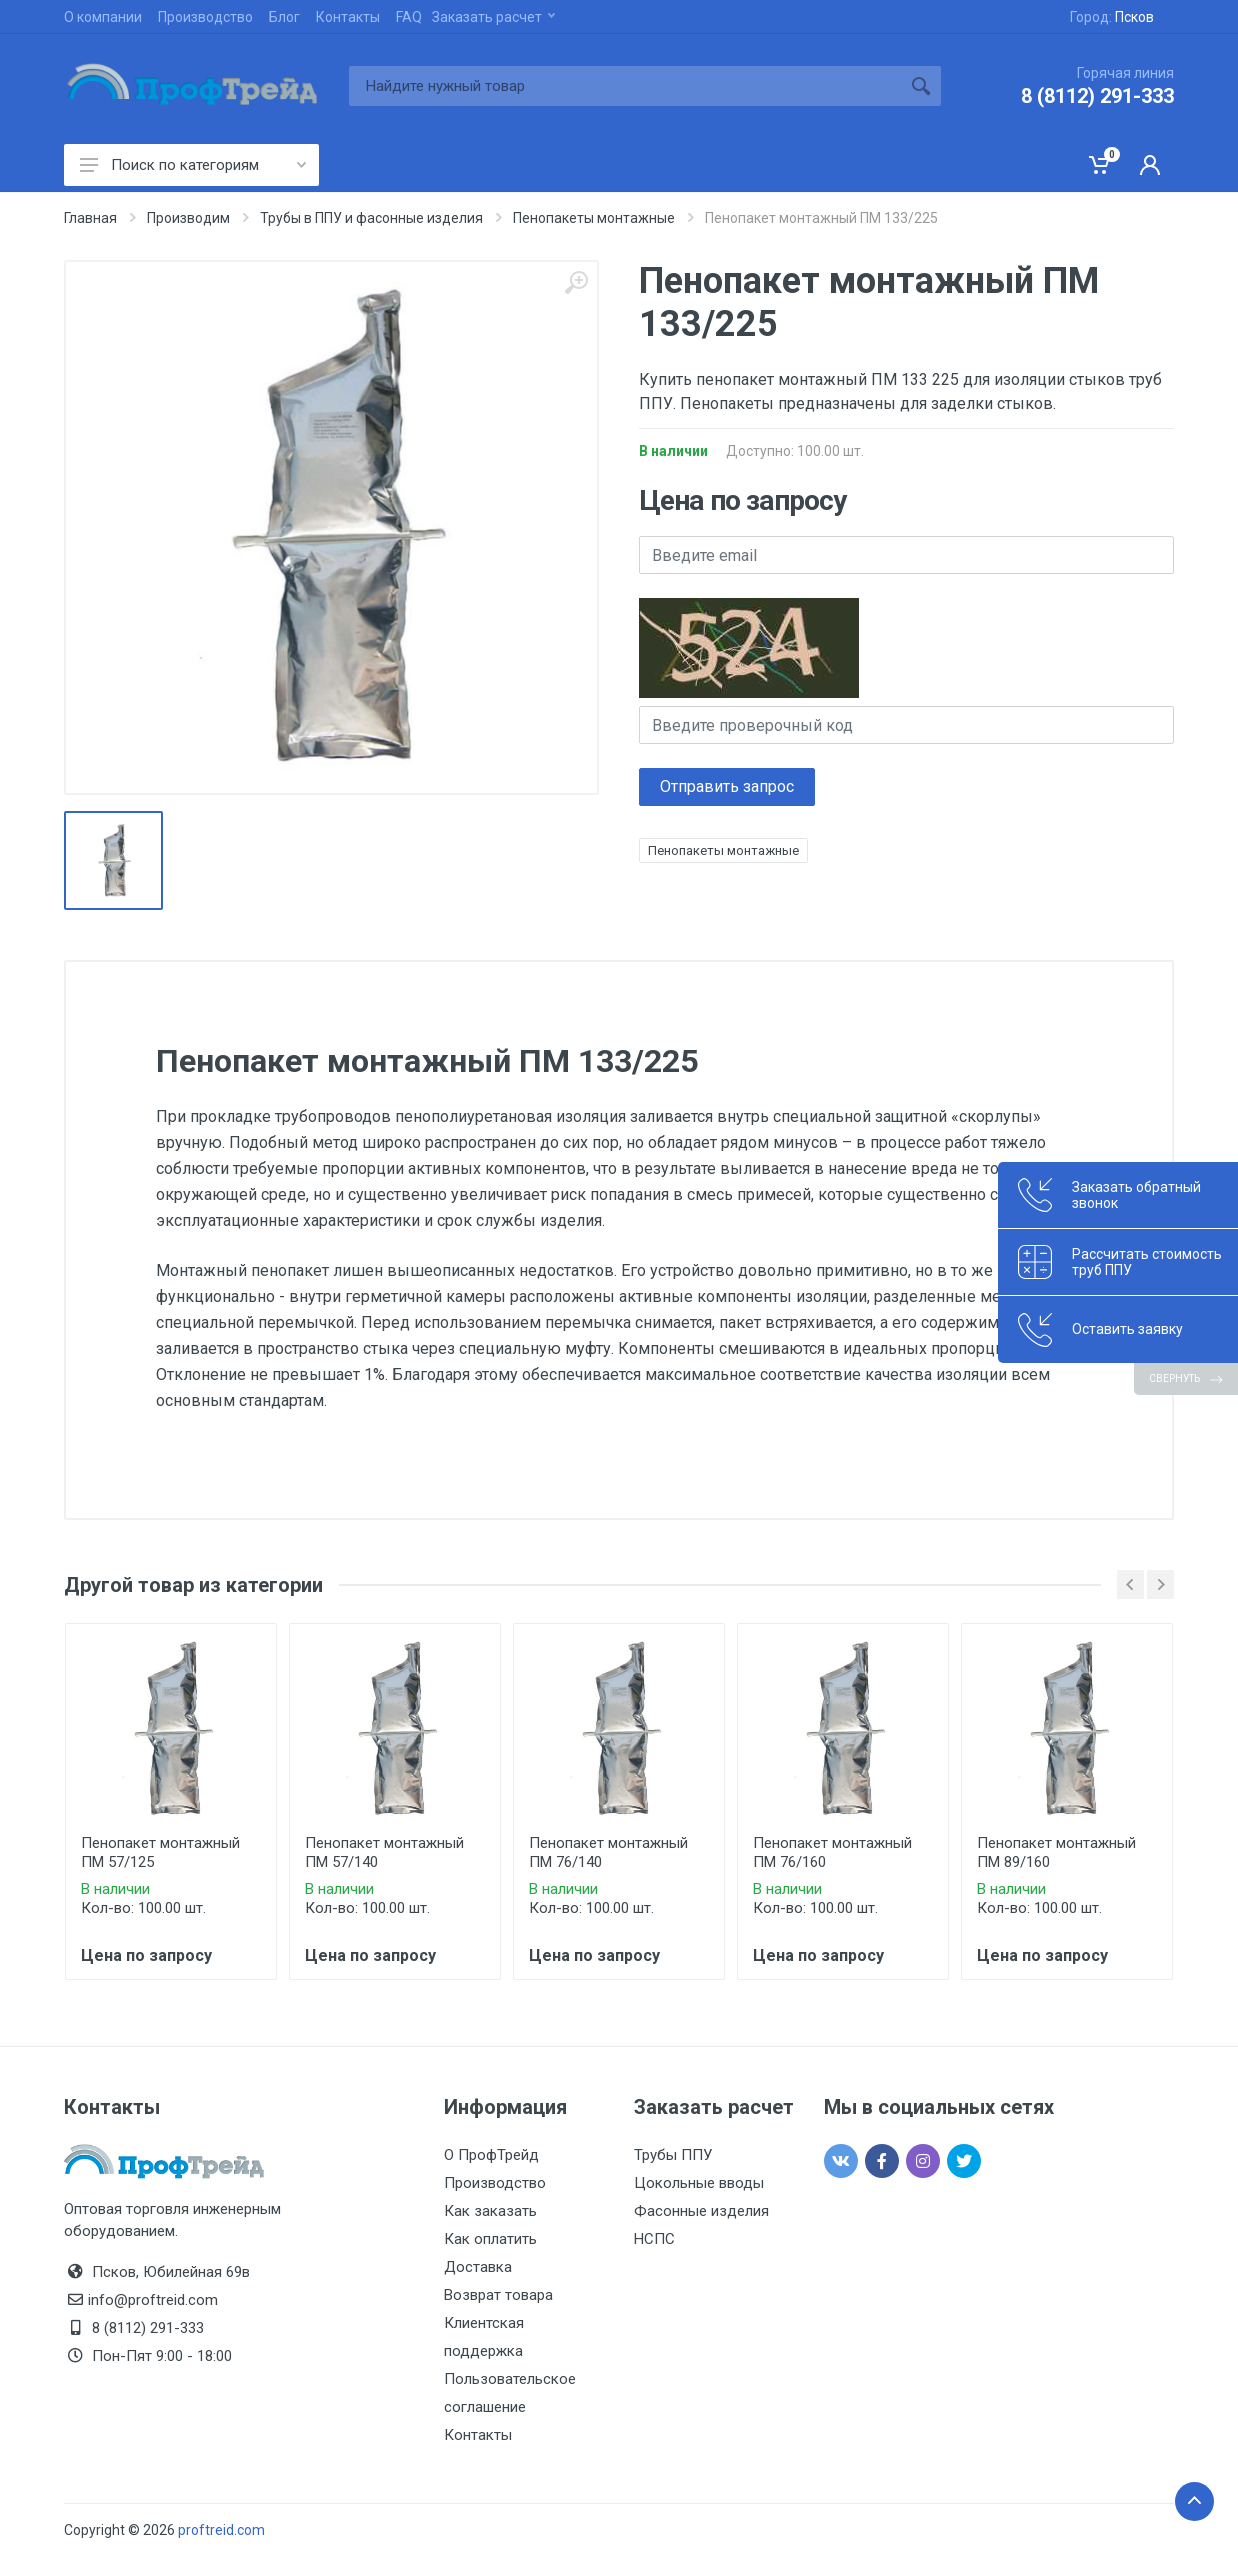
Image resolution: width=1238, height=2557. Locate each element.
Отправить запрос (727, 786)
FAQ (409, 17)
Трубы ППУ (673, 2155)
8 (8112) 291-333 (1097, 96)
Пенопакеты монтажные (723, 850)
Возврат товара (498, 2295)
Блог (284, 17)
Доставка (478, 2267)
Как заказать (490, 2211)
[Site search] (625, 86)
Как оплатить (490, 2239)
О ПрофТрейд (491, 2155)
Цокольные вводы (699, 2183)
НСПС (654, 2239)
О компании (103, 17)
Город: (1112, 17)
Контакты (348, 17)
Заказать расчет (493, 17)
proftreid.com (221, 2530)
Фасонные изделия (701, 2211)
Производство (205, 17)
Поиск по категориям (193, 165)
